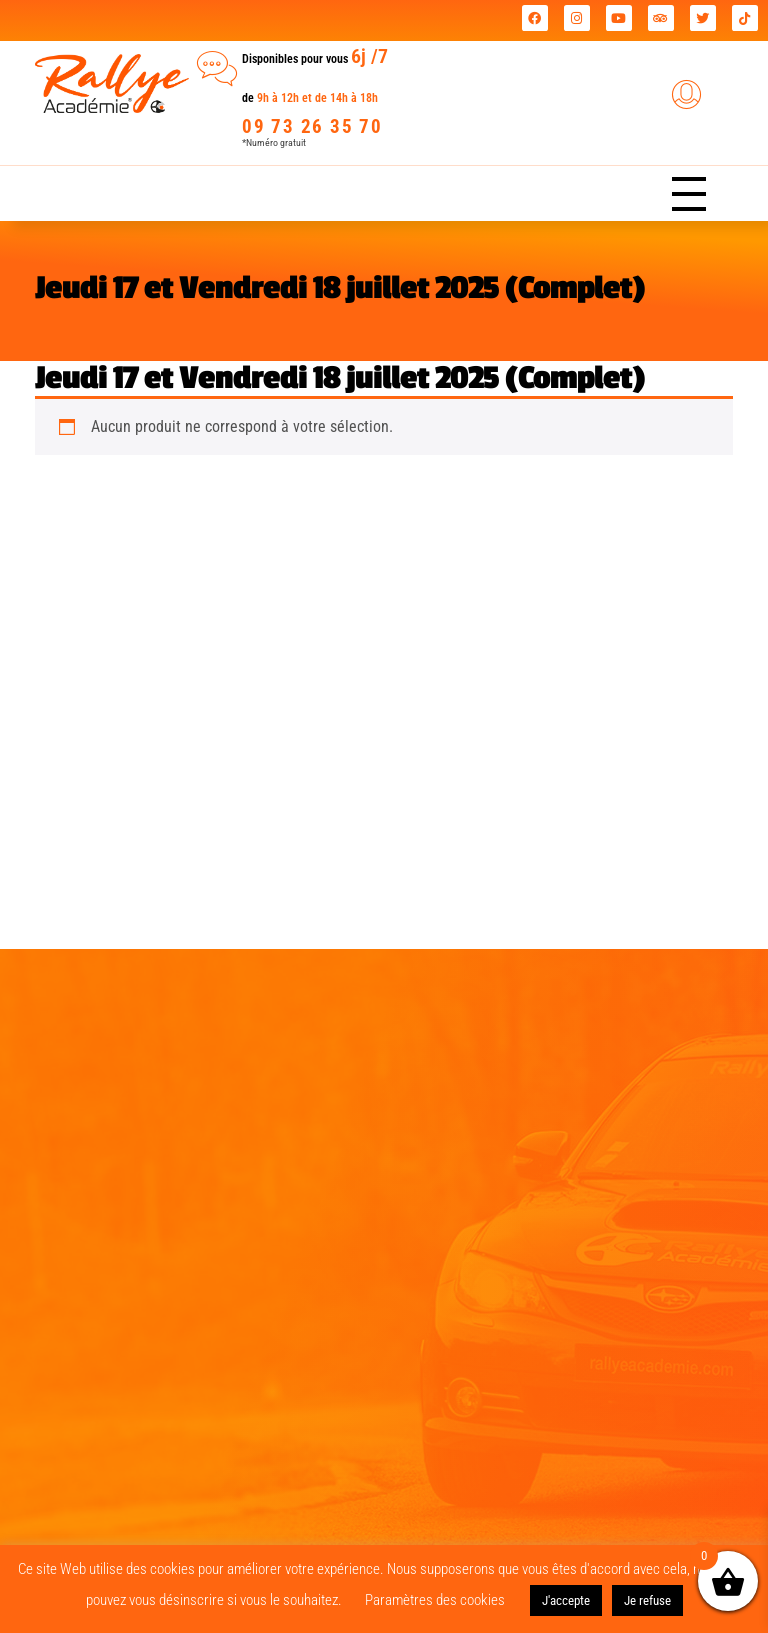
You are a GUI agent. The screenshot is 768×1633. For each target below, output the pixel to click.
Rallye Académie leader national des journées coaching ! (244, 20)
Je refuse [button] (647, 1600)
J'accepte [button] (566, 1600)
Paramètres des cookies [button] (435, 1600)
